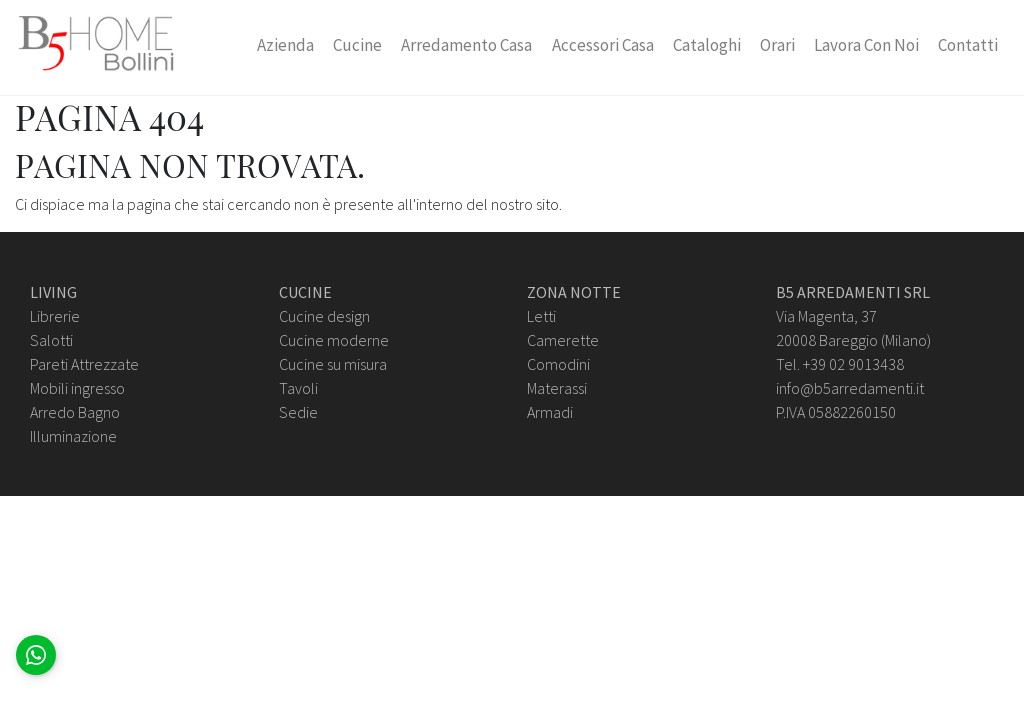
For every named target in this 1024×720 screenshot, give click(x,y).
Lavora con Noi (866, 45)
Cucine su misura (333, 364)
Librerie (55, 316)
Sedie (298, 412)
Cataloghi (707, 45)
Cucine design (324, 316)
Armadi (550, 412)
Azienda (285, 45)
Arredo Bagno (75, 412)
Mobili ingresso (77, 388)
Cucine (357, 45)
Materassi (557, 388)
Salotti (51, 340)
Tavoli (298, 388)
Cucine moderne (334, 340)
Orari (777, 45)
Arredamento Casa (466, 45)
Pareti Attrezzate (84, 364)
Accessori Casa (603, 45)
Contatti (968, 45)
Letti (541, 316)
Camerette (563, 340)
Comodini (558, 364)
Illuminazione (73, 436)
